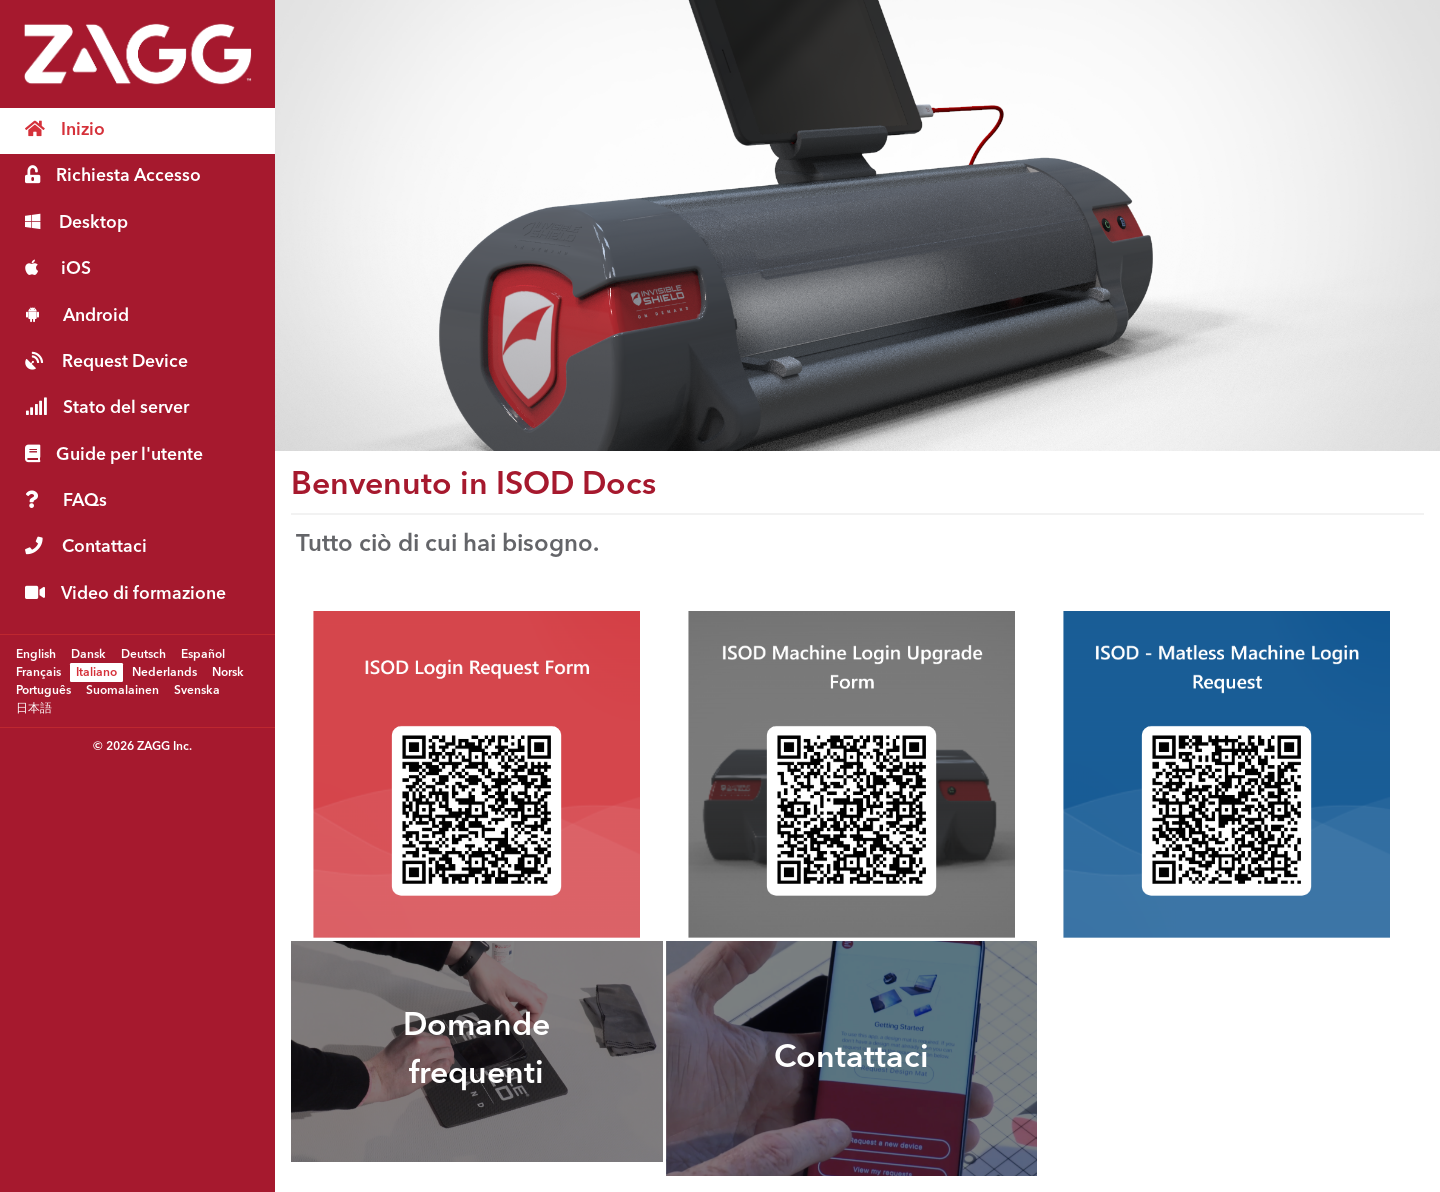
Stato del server (107, 407)
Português (43, 690)
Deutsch (143, 654)
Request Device (106, 361)
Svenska (197, 690)
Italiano (96, 672)
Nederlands (164, 672)
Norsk (228, 672)
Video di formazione (125, 593)
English (36, 654)
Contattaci (86, 546)
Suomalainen (122, 690)
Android (77, 315)
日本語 (34, 708)
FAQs (66, 500)
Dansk (88, 654)
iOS (58, 268)
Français (38, 672)
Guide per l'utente (114, 454)
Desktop (76, 222)
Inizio (65, 129)
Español (203, 654)
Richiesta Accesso (113, 175)
